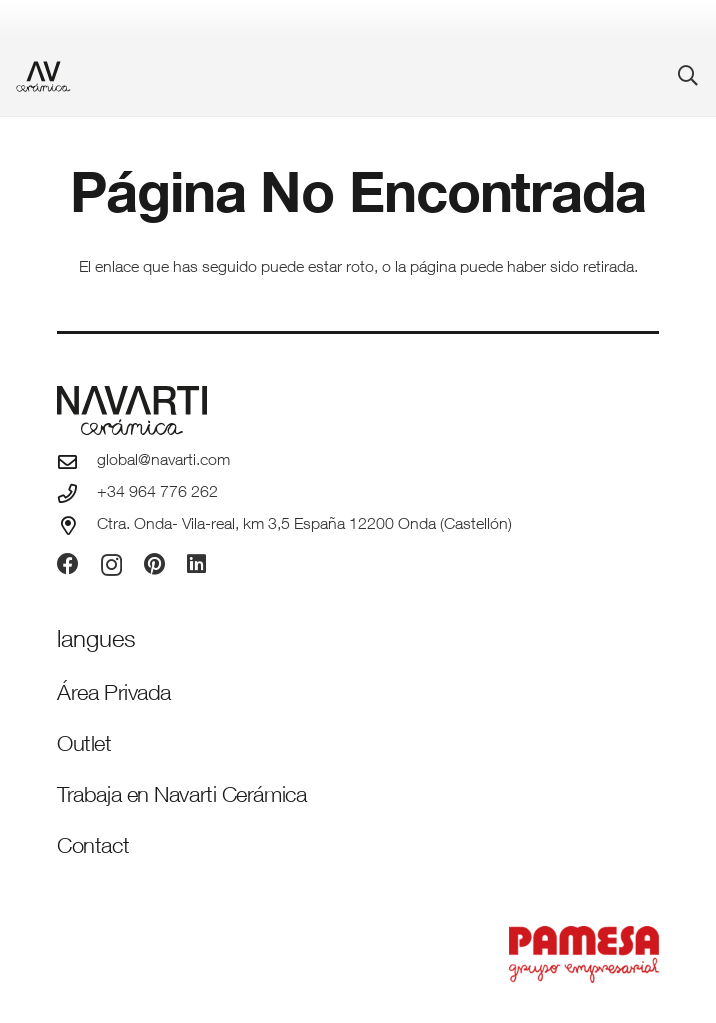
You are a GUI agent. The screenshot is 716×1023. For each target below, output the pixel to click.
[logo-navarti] (357, 410)
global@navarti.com (163, 462)
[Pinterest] (154, 564)
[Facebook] (68, 564)
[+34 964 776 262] (77, 493)
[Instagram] (111, 565)
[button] (688, 76)
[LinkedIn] (196, 564)
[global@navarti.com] (77, 461)
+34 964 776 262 (157, 494)
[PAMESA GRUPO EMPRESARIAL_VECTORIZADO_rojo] (357, 954)
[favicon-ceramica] (43, 76)
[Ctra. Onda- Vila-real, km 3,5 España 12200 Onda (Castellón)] (77, 525)
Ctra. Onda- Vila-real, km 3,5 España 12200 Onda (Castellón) (304, 526)
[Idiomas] (96, 642)
